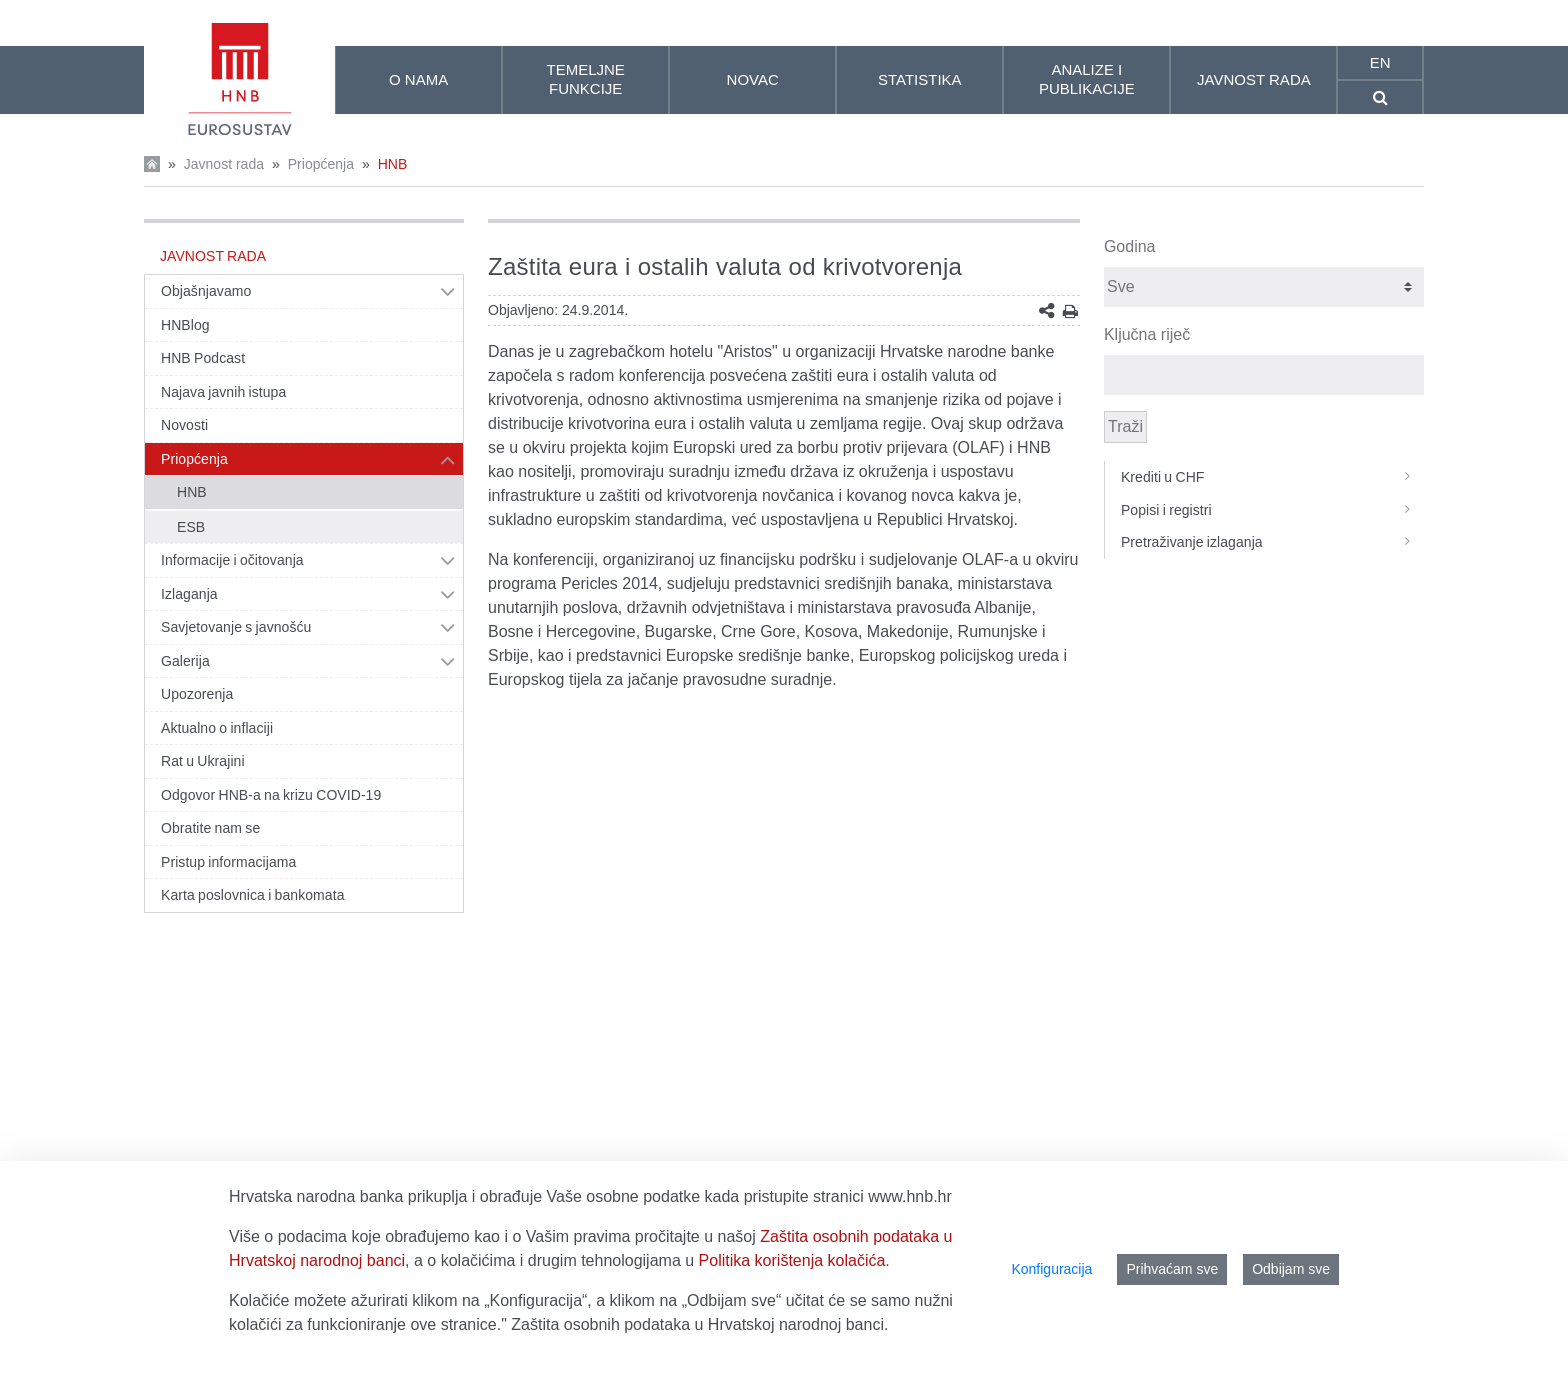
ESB (191, 527)
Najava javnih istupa (223, 392)
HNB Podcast (203, 358)
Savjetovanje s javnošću (236, 627)
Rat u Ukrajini (203, 761)
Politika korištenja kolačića (792, 1260)
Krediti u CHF (1272, 477)
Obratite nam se (210, 828)
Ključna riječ (1147, 334)
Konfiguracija (1051, 1269)
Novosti (184, 425)
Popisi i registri (1272, 510)
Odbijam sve (1291, 1269)
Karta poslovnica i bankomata (253, 895)
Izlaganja (189, 594)
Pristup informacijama (228, 862)
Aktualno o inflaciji (217, 728)
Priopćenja (321, 164)
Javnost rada (224, 164)
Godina (1130, 246)
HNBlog (185, 325)
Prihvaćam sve (1172, 1269)
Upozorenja (197, 694)
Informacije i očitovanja (232, 560)
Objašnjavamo (206, 291)
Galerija (185, 661)
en (1380, 62)
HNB (393, 164)
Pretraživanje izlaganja (1272, 542)
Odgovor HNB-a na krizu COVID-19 (271, 795)
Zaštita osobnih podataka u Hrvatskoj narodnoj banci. (699, 1324)
